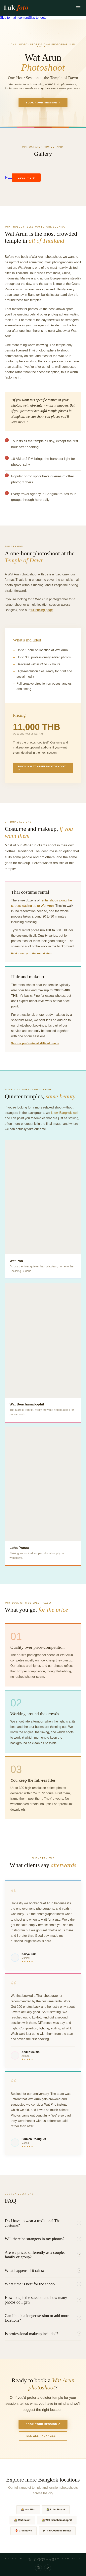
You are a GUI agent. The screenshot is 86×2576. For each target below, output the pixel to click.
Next (8, 177)
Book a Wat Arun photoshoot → (42, 768)
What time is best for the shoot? (43, 2284)
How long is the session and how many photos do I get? (43, 2299)
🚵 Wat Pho (28, 2509)
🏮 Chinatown (23, 2530)
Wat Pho (16, 1261)
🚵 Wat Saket (22, 2520)
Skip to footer (38, 17)
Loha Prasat (19, 1548)
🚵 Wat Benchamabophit (57, 2520)
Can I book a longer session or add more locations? (43, 2317)
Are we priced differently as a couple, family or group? (43, 2254)
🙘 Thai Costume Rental (57, 2530)
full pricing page (41, 610)
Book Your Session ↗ (43, 102)
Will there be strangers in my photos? (43, 2239)
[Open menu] (78, 8)
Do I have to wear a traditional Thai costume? (43, 2223)
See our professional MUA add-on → (35, 1043)
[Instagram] (38, 2567)
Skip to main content (14, 17)
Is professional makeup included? (43, 2334)
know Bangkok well (64, 1112)
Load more (26, 177)
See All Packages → (43, 2436)
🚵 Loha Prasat (55, 2509)
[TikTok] (47, 2567)
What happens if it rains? (43, 2270)
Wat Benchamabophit (27, 1404)
